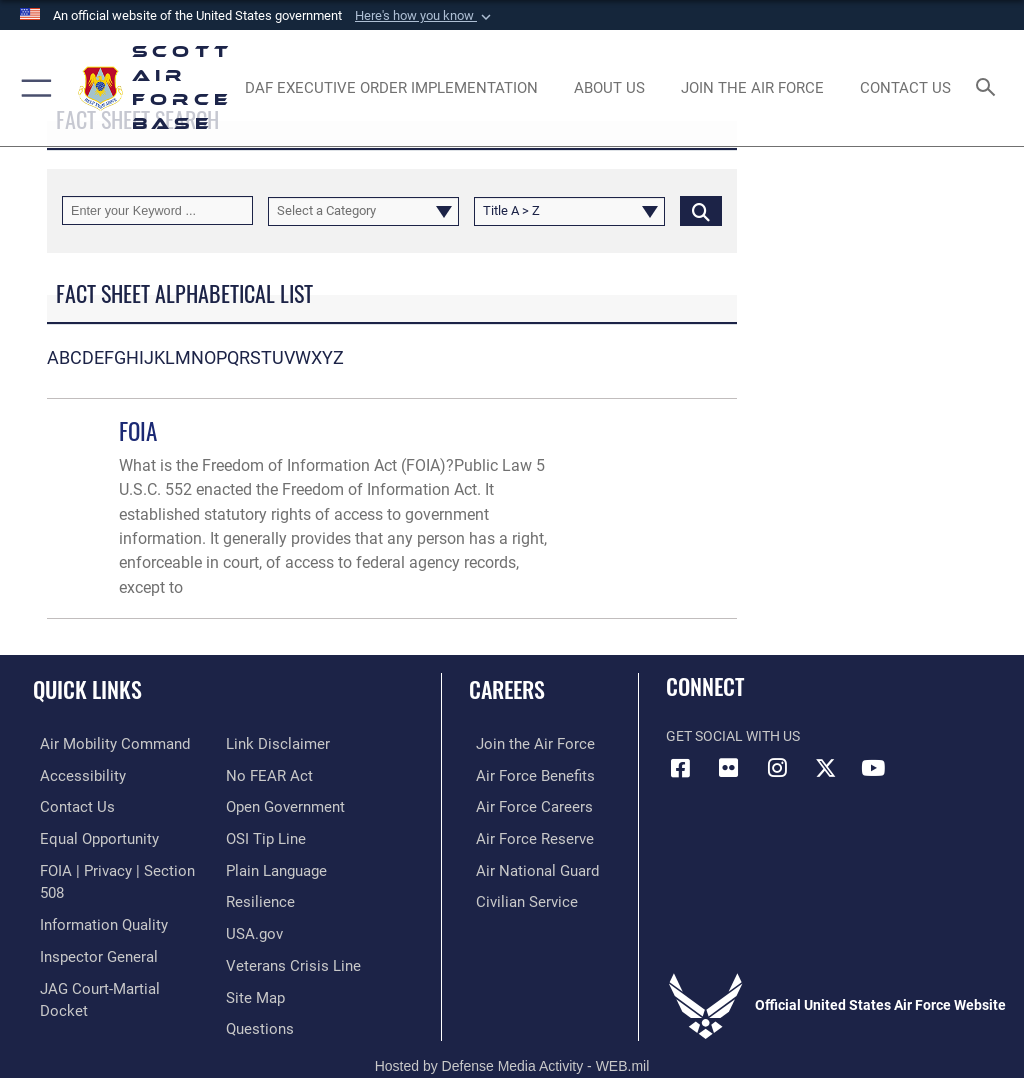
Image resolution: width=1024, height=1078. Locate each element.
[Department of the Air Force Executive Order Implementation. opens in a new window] (391, 88)
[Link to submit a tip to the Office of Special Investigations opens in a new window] (262, 804)
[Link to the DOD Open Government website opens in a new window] (282, 774)
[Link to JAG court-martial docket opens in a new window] (112, 958)
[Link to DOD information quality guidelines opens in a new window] (93, 896)
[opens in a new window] (752, 88)
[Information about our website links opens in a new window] (79, 988)
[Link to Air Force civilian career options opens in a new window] (514, 896)
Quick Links (87, 689)
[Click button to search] (701, 210)
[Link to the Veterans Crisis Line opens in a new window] (287, 927)
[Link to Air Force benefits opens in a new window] (523, 774)
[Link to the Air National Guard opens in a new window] (526, 866)
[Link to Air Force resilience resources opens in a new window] (256, 866)
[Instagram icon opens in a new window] (777, 768)
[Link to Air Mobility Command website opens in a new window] (101, 743)
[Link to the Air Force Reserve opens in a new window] (522, 835)
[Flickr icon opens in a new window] (729, 768)
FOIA (138, 430)
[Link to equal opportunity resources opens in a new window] (89, 835)
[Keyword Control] (157, 210)
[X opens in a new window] (825, 768)
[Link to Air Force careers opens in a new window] (522, 804)
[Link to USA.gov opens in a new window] (252, 896)
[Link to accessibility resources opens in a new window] (71, 774)
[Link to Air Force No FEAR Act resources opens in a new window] (265, 743)
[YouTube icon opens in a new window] (873, 768)
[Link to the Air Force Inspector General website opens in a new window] (88, 927)
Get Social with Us (733, 736)
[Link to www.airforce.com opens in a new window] (523, 743)
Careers (507, 689)
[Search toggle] (989, 88)
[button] (425, 16)
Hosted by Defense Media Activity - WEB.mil (512, 1034)
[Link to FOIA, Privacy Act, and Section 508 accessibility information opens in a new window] (117, 866)
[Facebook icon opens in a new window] (681, 768)
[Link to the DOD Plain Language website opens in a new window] (274, 835)
